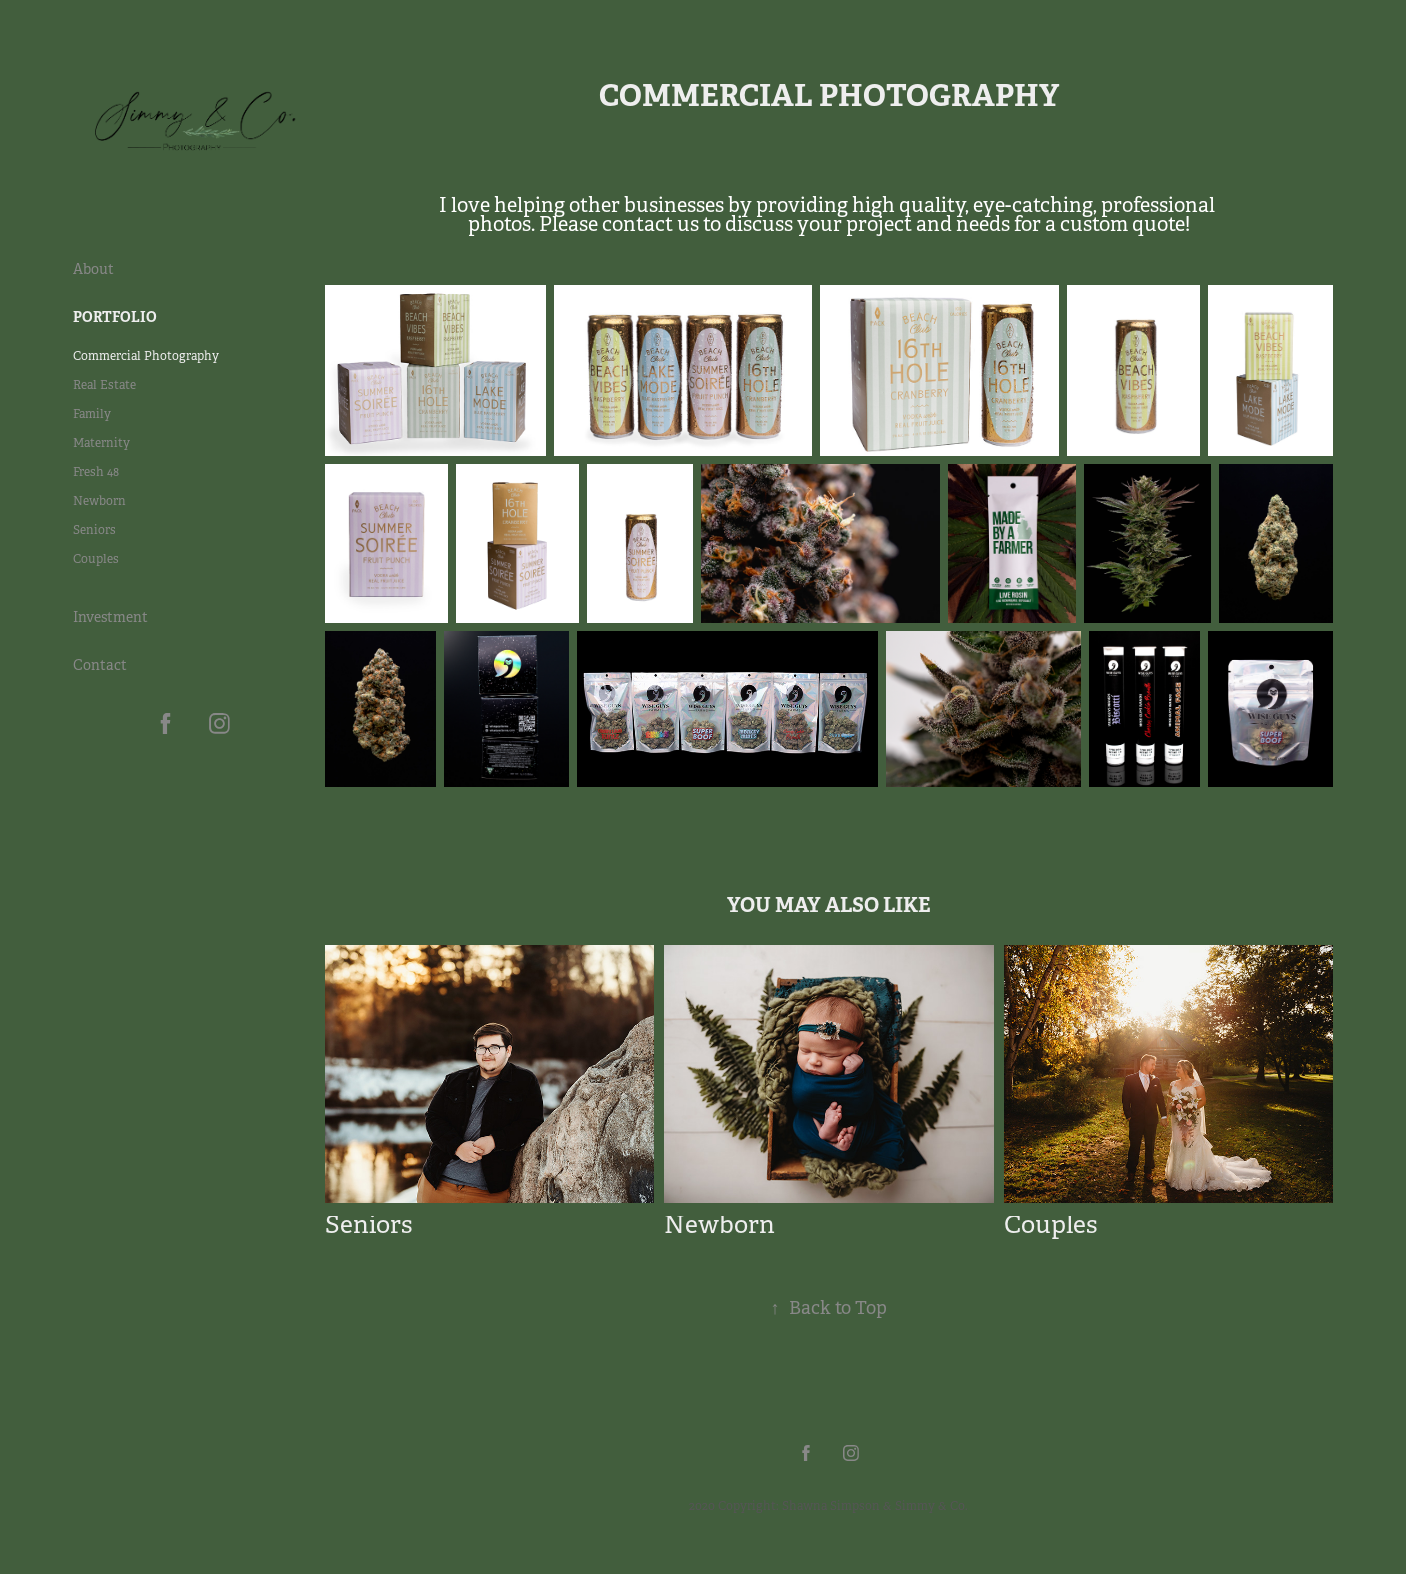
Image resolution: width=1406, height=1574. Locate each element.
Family (92, 414)
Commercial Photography (146, 356)
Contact (100, 665)
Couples (96, 559)
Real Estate (104, 385)
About (93, 269)
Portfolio (115, 317)
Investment (110, 617)
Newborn (99, 501)
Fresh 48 (96, 472)
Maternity (101, 443)
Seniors (94, 530)
